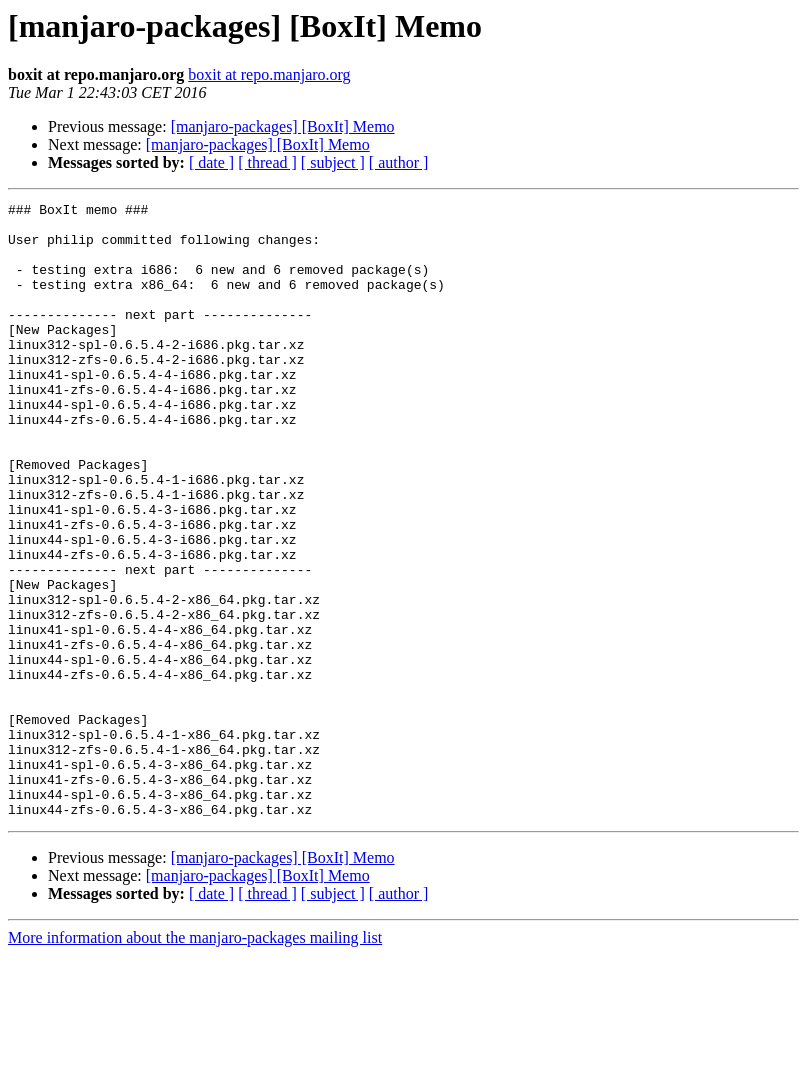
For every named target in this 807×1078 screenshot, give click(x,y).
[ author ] (399, 162)
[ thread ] (267, 162)
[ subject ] (333, 162)
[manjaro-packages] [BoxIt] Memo (283, 126)
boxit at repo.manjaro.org (269, 74)
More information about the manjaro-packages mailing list (195, 1060)
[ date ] (211, 162)
